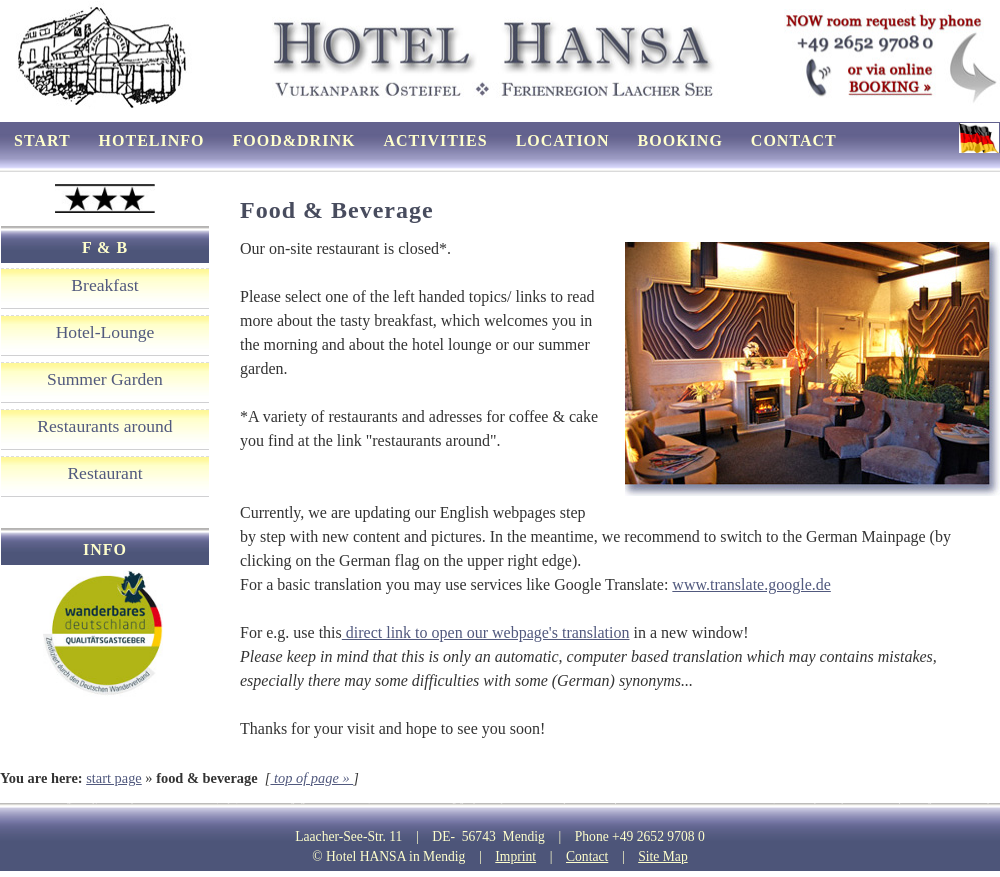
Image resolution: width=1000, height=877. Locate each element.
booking (680, 140)
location (563, 140)
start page (114, 778)
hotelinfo (152, 140)
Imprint (515, 856)
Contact (587, 856)
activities (435, 140)
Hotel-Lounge (105, 332)
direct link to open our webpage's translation (486, 632)
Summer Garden (105, 379)
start (42, 140)
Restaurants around (104, 426)
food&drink (294, 140)
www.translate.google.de (751, 584)
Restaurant (104, 473)
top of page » (311, 778)
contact (794, 140)
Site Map (662, 856)
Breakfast (104, 285)
